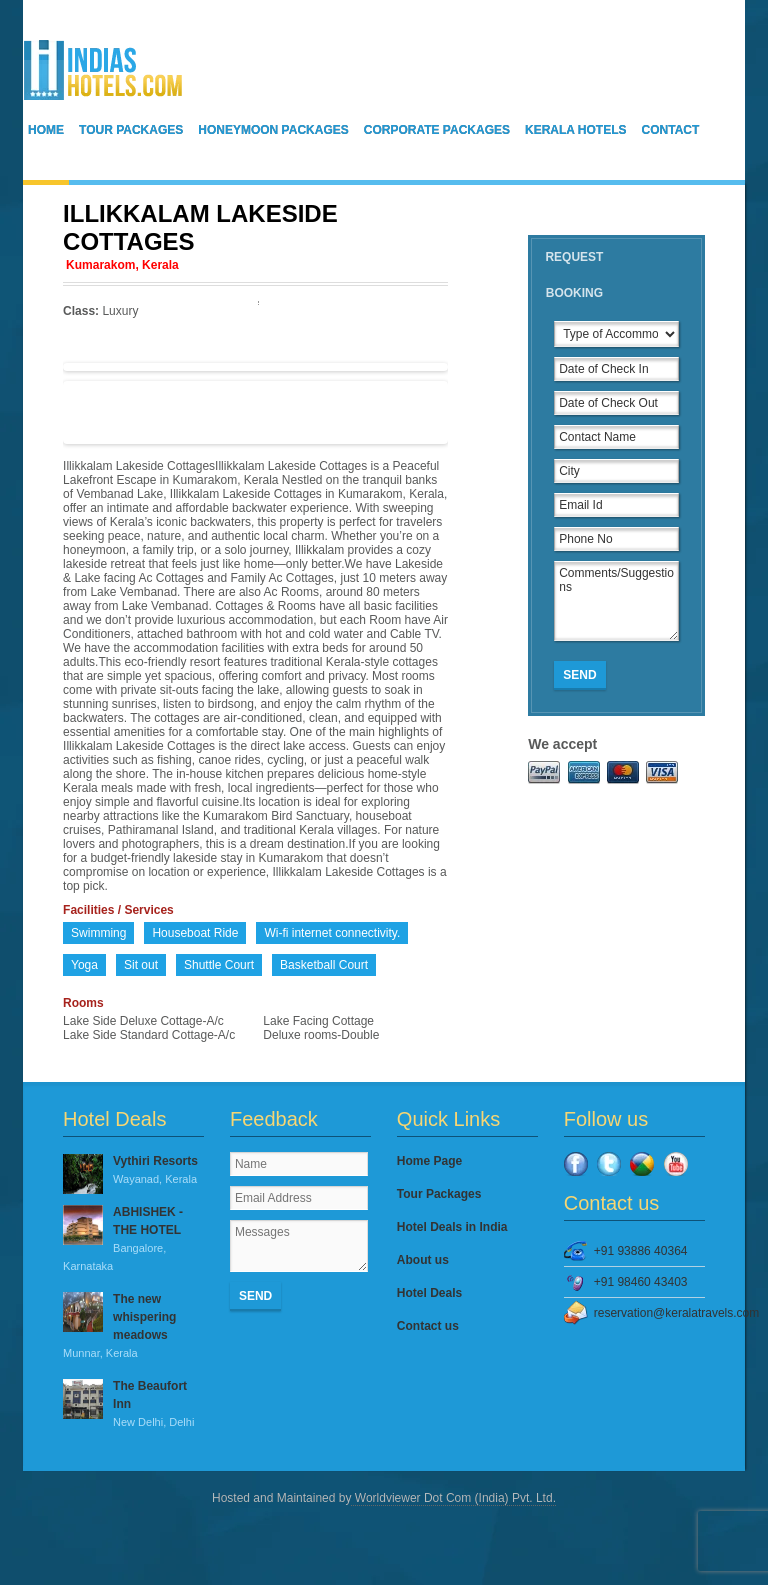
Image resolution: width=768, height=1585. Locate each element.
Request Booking (574, 275)
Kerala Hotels (576, 130)
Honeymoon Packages (273, 130)
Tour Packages (131, 130)
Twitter (609, 1164)
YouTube (676, 1164)
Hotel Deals (429, 1293)
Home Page (429, 1161)
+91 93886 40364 (641, 1251)
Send (579, 675)
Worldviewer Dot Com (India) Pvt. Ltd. (453, 1498)
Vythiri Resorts (133, 1171)
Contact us (428, 1326)
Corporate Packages (437, 130)
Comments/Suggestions (616, 601)
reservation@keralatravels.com (649, 1313)
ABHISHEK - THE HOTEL (133, 1240)
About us (423, 1260)
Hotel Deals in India (452, 1227)
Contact (671, 130)
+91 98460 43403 (641, 1282)
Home (46, 130)
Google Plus (642, 1164)
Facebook (576, 1164)
